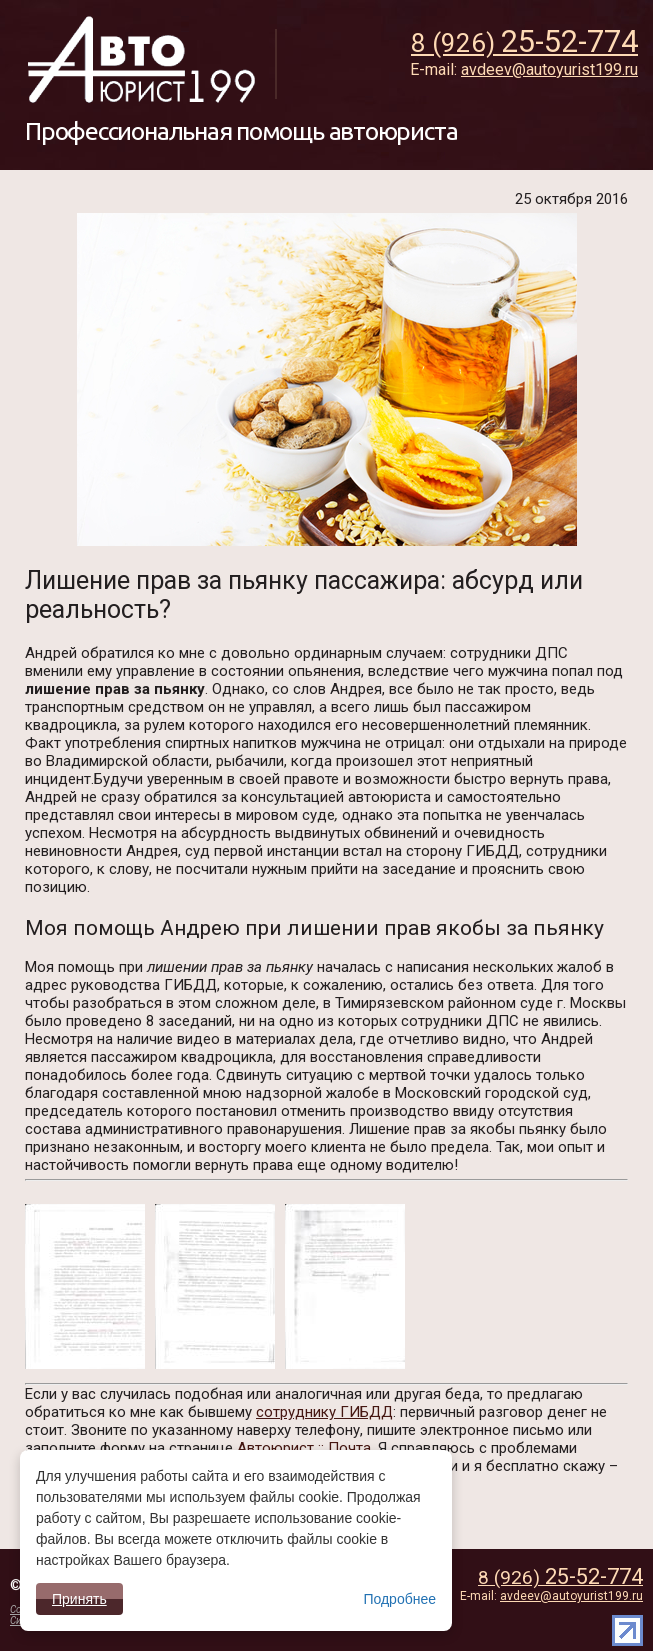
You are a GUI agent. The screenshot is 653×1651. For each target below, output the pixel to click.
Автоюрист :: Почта (304, 1448)
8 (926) (560, 1577)
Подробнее (399, 1599)
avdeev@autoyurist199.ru (571, 1596)
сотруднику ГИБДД (324, 1412)
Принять (79, 1599)
